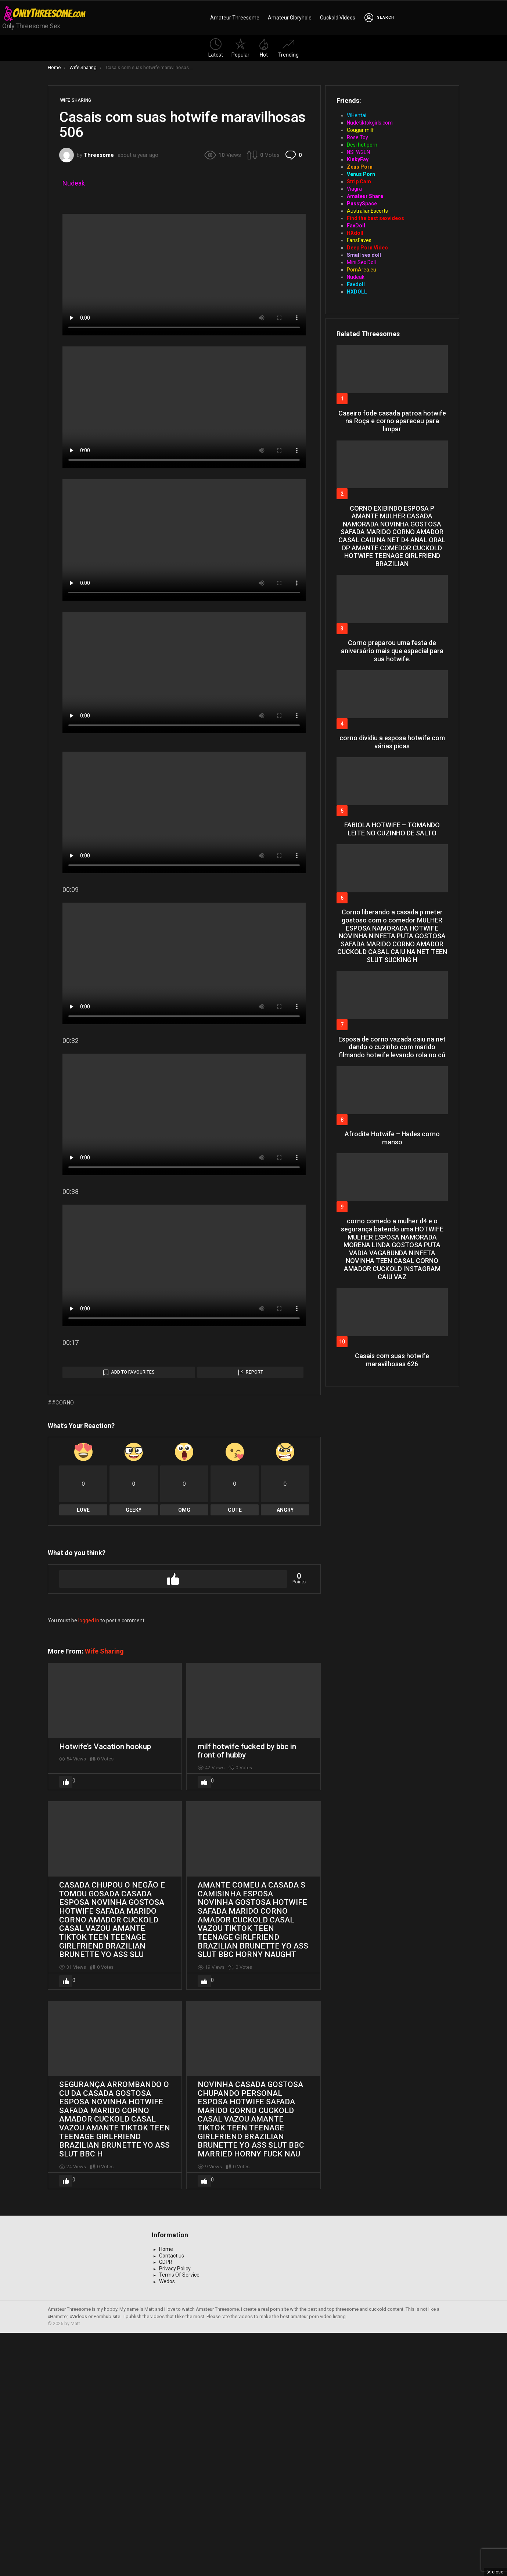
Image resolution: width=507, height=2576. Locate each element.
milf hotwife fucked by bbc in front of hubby (247, 1994)
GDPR (165, 2505)
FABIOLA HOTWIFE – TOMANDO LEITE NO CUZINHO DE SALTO (392, 829)
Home (166, 2492)
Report (254, 1615)
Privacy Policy (175, 2512)
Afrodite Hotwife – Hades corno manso (392, 1138)
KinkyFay (357, 159)
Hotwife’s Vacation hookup (105, 1989)
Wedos (167, 2525)
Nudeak (73, 183)
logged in (88, 1864)
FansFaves (359, 240)
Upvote (173, 1822)
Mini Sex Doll (361, 262)
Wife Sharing (104, 1894)
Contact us (171, 2499)
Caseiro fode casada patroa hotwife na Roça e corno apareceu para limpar (392, 421)
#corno (63, 1646)
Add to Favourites (133, 1615)
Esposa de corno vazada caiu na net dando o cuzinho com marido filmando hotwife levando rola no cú (392, 1047)
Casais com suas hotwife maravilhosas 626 (392, 1360)
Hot (264, 48)
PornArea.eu (361, 270)
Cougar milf (360, 130)
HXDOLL (357, 292)
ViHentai (356, 115)
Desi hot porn (362, 145)
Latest (215, 48)
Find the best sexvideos (375, 218)
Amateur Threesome (234, 18)
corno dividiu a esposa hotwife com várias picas (392, 742)
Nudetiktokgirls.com (370, 123)
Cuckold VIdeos (337, 18)
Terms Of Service (179, 2518)
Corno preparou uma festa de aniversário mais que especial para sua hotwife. (392, 650)
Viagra (354, 189)
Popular (240, 48)
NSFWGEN (358, 152)
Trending (288, 48)
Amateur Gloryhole (290, 18)
